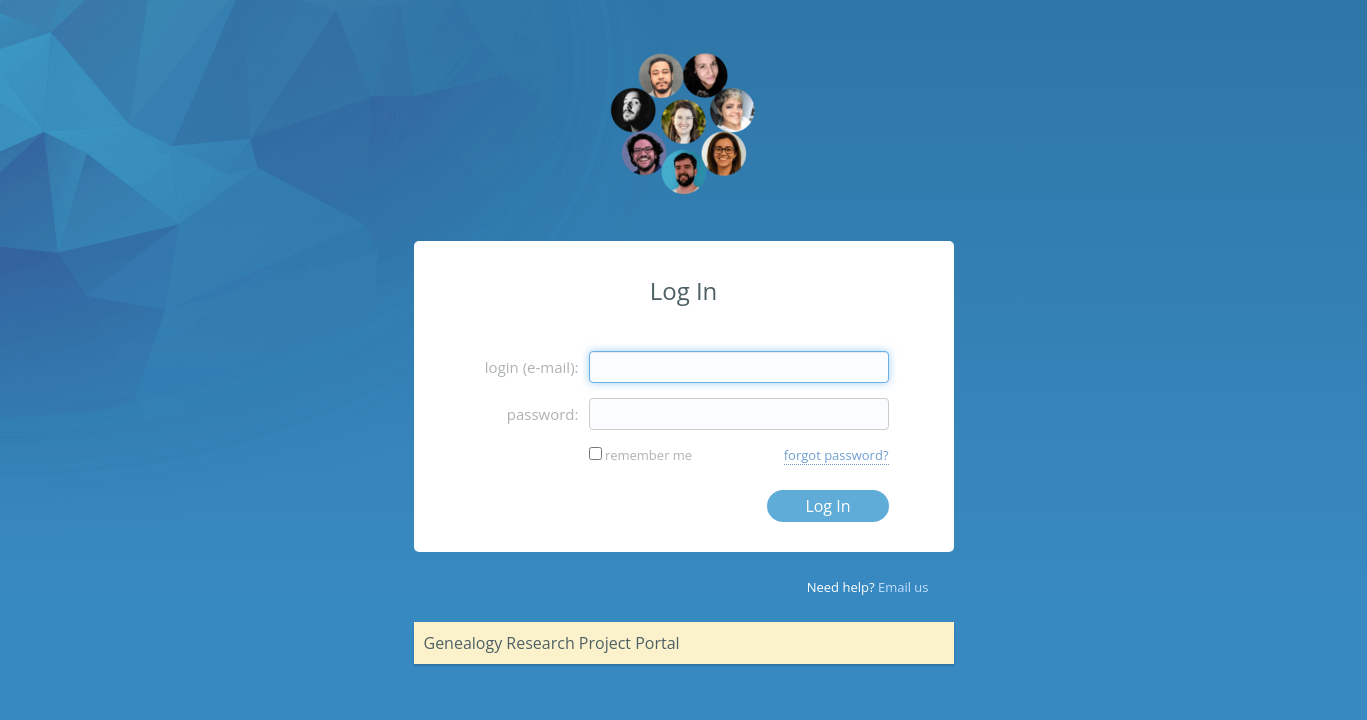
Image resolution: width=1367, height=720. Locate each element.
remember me (648, 455)
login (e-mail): (532, 367)
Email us (903, 587)
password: (543, 414)
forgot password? (836, 455)
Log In (827, 506)
